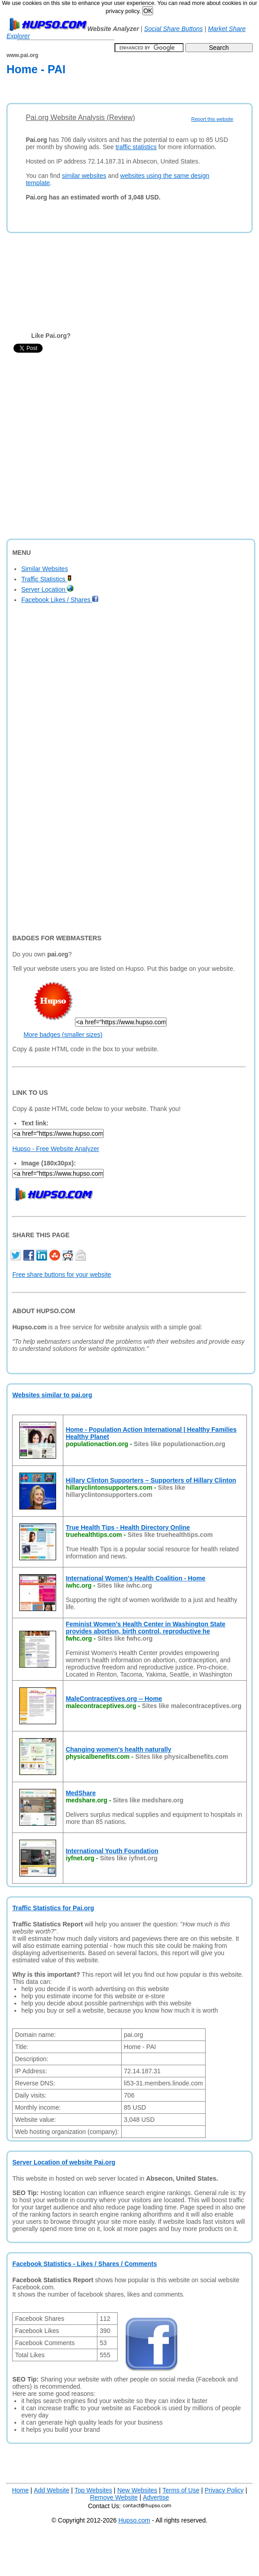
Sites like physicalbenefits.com (181, 1756)
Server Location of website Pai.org (63, 2162)
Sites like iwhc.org (124, 1585)
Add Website (51, 2490)
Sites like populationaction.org (179, 1443)
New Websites (137, 2490)
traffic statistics (136, 146)
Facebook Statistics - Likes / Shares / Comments (84, 2263)
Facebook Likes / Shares (60, 599)
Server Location (47, 589)
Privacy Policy (224, 2490)
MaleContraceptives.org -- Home (114, 1698)
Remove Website (113, 2497)
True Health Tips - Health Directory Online (128, 1527)
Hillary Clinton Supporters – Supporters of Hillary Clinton (151, 1480)
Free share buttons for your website (61, 1274)
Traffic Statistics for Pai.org (53, 1908)
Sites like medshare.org (148, 1800)
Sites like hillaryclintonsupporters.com (125, 1491)
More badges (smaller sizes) (62, 1034)
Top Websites (93, 2490)
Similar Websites (44, 568)
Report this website (212, 119)
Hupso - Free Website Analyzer (55, 1148)
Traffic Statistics (46, 579)
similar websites (84, 175)
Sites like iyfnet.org (129, 1858)
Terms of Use (180, 2490)
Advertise (156, 2497)
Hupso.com (134, 2520)
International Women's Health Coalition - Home (135, 1578)
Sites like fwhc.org (125, 1638)
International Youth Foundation (112, 1851)
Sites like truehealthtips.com (170, 1534)
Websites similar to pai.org (52, 1395)
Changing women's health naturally (118, 1749)
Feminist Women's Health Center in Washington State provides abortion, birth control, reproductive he (145, 1627)
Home (20, 2490)
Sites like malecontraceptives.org (191, 1705)
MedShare (81, 1793)
